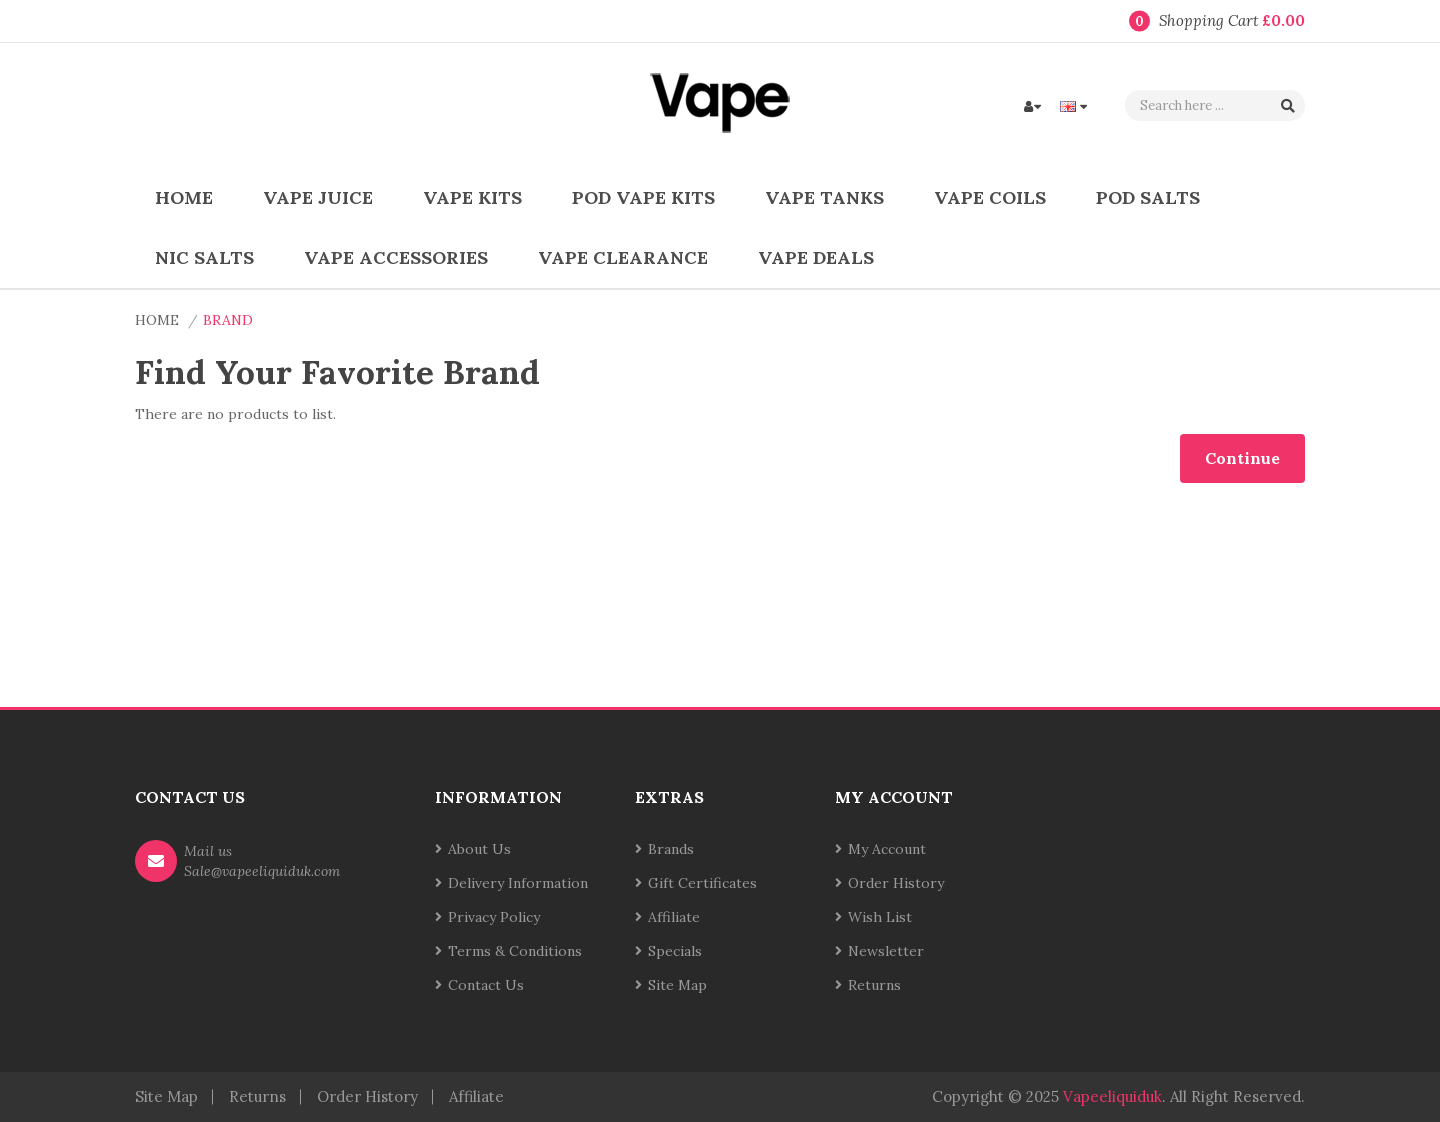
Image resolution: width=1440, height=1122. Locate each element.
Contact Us (486, 985)
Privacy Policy (494, 917)
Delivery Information (518, 883)
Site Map (677, 985)
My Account (887, 849)
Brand (228, 320)
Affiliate (674, 917)
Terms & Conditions (515, 951)
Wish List (880, 917)
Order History (896, 883)
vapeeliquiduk (1112, 1096)
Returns (874, 985)
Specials (675, 951)
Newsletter (886, 951)
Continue (1242, 458)
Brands (671, 849)
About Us (479, 849)
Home (157, 320)
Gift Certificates (702, 883)
